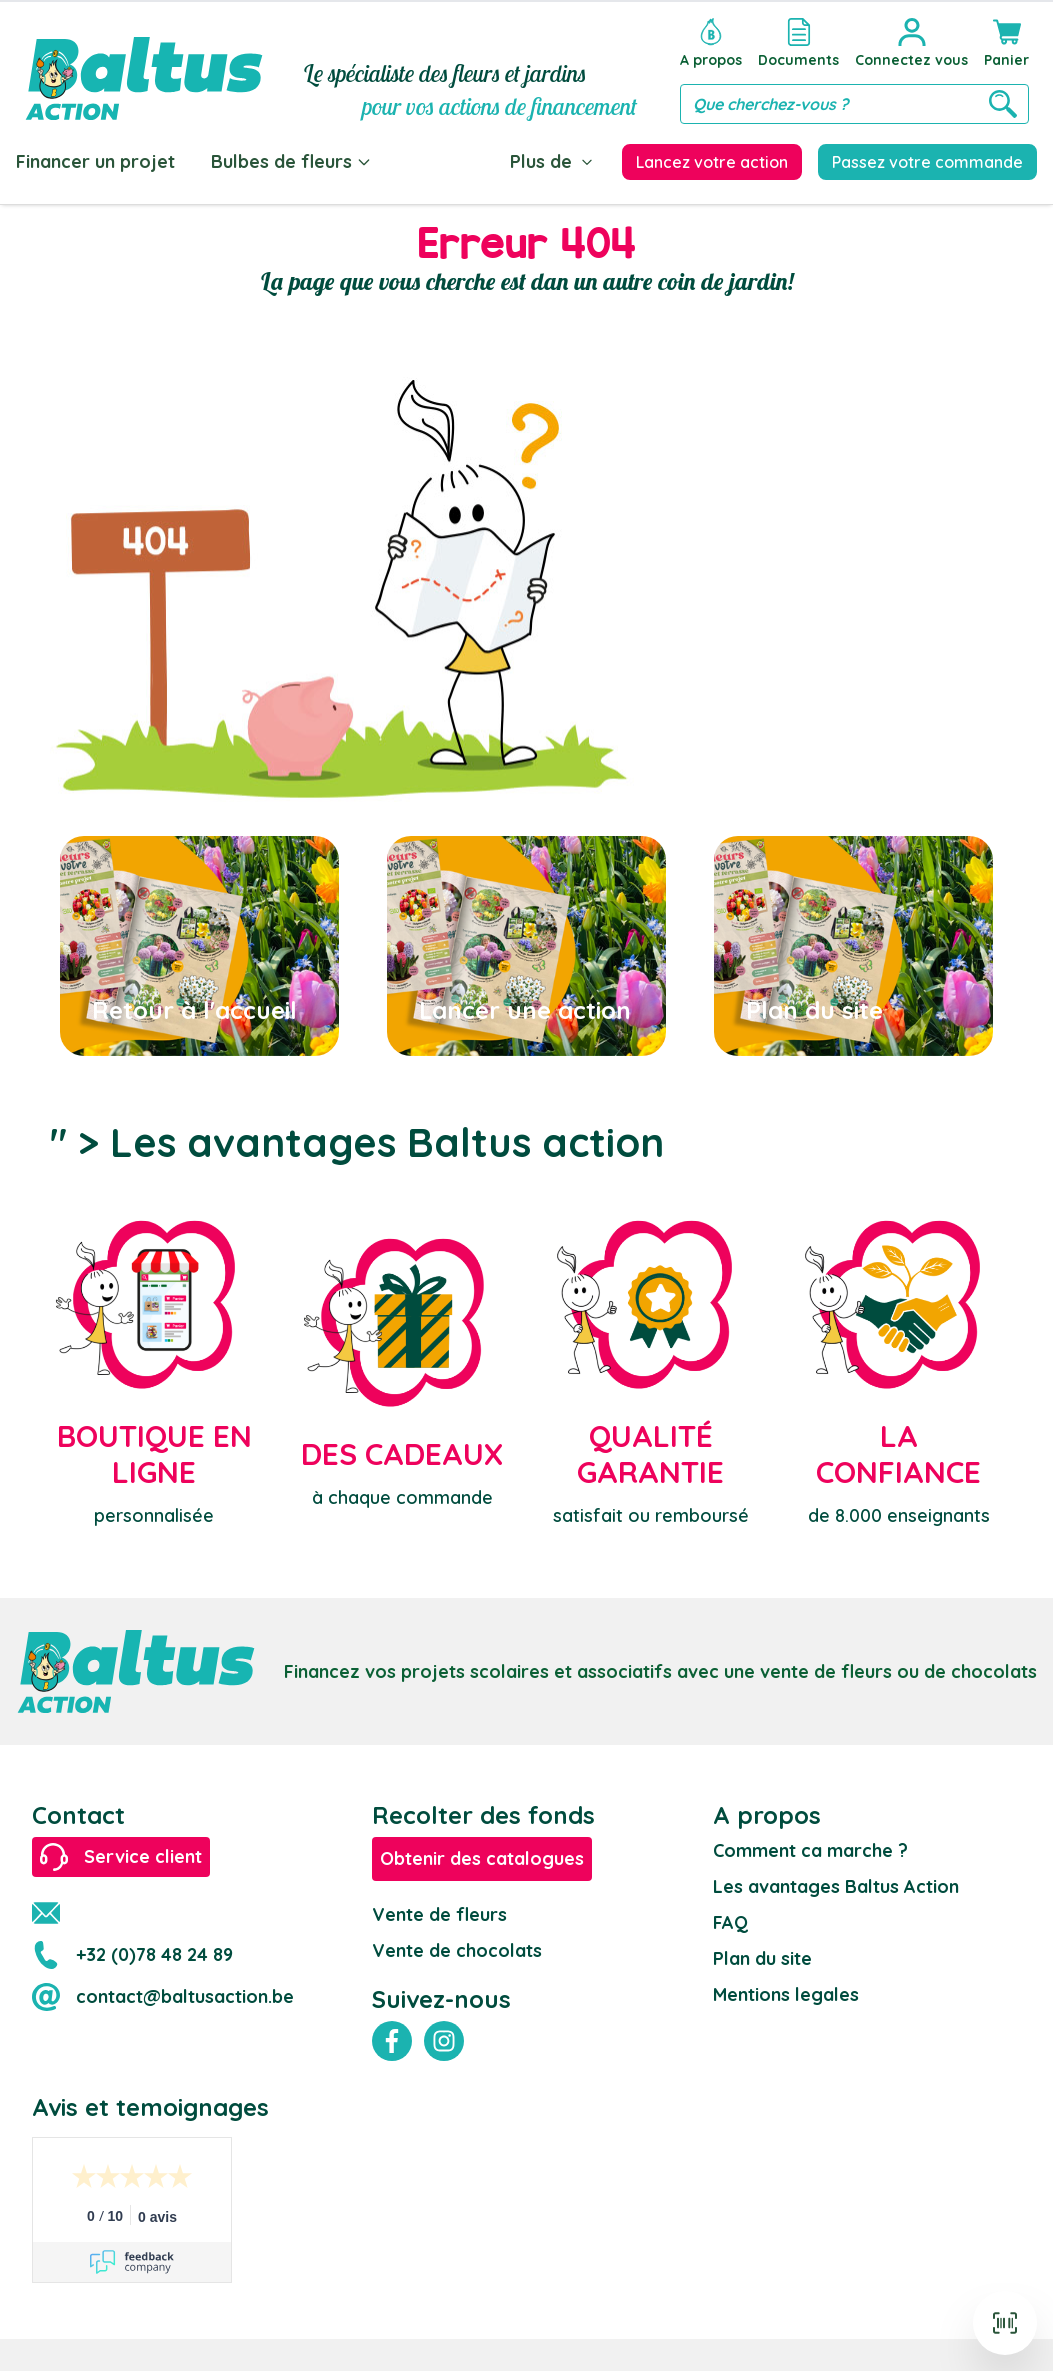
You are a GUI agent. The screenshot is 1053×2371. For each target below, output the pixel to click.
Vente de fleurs (439, 1914)
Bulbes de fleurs (291, 161)
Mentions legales (786, 1994)
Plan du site (762, 1958)
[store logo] (144, 66)
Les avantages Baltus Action (836, 1886)
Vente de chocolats (457, 1950)
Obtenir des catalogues (482, 1858)
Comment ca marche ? (810, 1850)
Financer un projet (95, 161)
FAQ (730, 1922)
